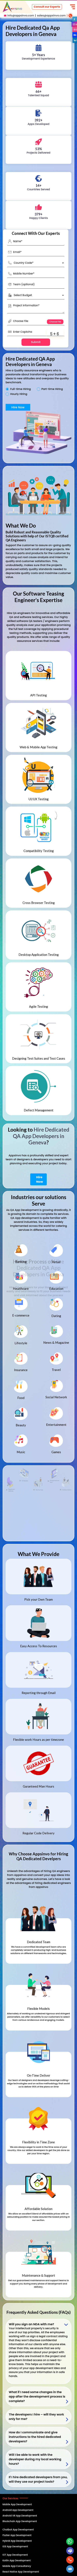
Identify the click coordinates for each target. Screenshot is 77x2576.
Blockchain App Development (19, 2521)
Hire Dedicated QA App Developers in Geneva (41, 1136)
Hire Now (17, 407)
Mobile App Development (17, 2504)
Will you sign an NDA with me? (31, 2324)
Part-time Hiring (52, 389)
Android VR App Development (19, 2515)
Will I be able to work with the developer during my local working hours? (35, 2459)
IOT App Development (15, 2554)
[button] (70, 2569)
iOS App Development (15, 2546)
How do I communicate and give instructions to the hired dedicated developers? (35, 2436)
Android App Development (17, 2510)
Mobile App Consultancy (16, 2566)
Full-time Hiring (20, 389)
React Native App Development (20, 2571)
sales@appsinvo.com (51, 15)
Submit (36, 342)
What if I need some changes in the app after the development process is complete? (37, 2396)
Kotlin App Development (16, 2560)
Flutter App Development (16, 2535)
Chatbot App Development (18, 2529)
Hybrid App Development (17, 2540)
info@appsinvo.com (20, 15)
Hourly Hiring (18, 394)
